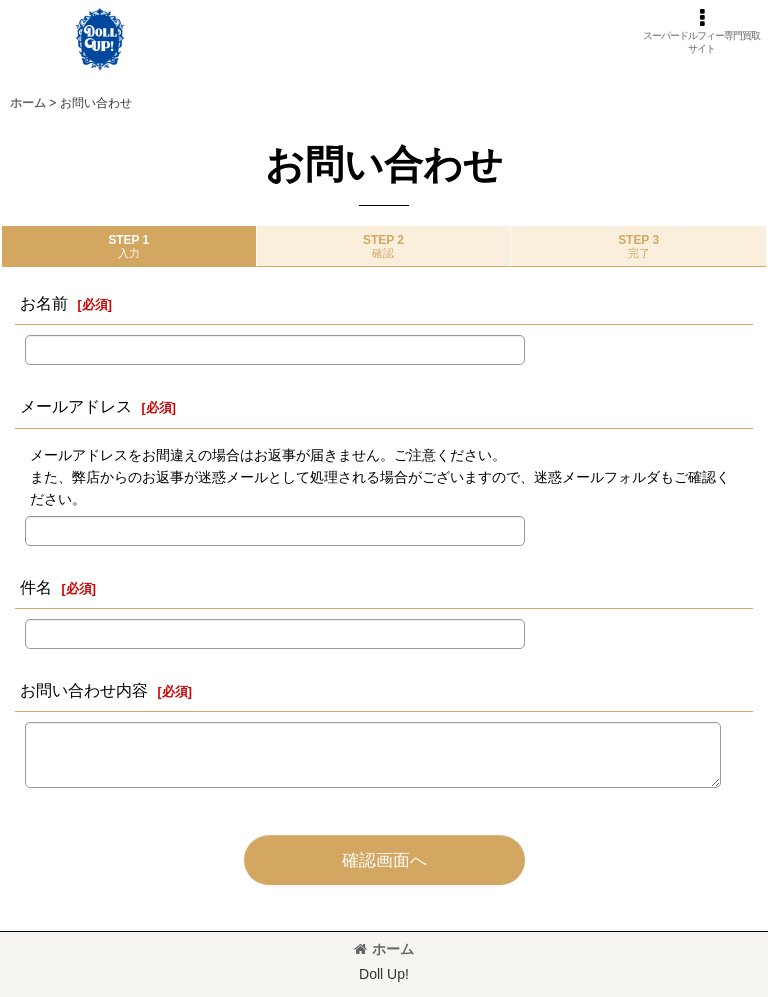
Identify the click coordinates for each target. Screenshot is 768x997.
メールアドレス (76, 406)
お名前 (44, 303)
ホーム (384, 949)
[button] (702, 31)
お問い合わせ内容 (84, 690)
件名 (36, 587)
